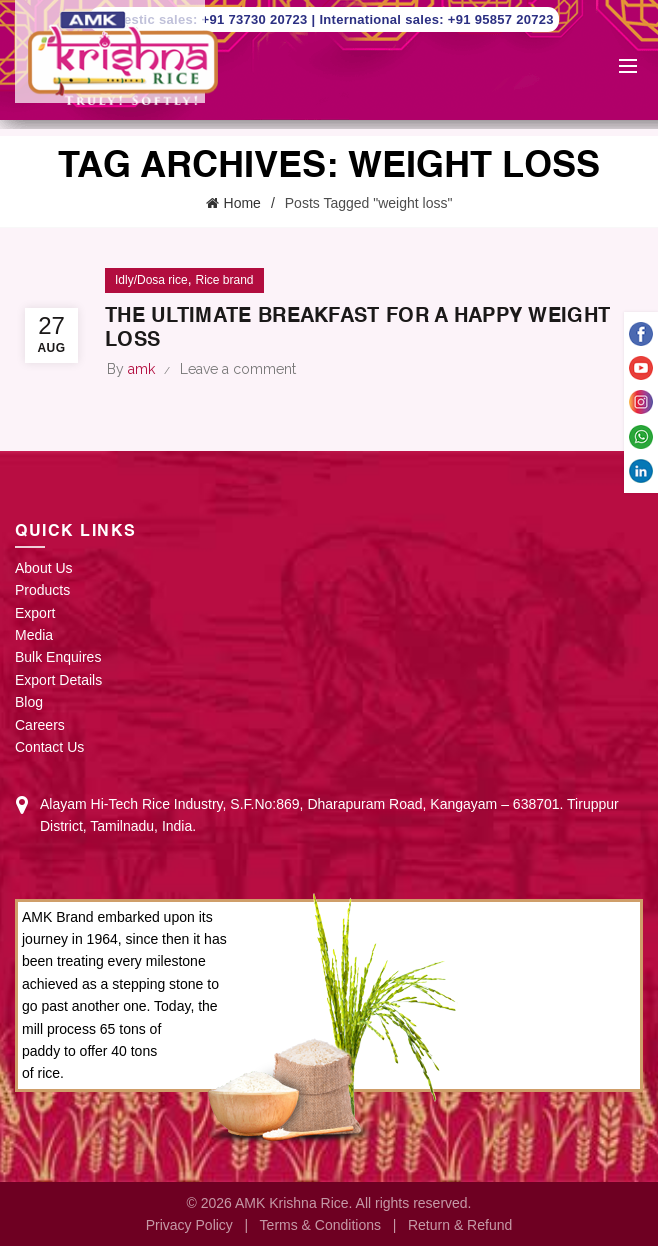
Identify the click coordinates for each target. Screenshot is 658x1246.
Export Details (58, 680)
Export (35, 613)
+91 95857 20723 (501, 19)
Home (242, 203)
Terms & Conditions (320, 1225)
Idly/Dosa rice (151, 280)
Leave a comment (238, 369)
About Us (44, 568)
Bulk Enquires (58, 657)
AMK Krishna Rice (292, 1203)
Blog (29, 702)
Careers (40, 725)
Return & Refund (460, 1225)
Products (42, 590)
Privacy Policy (189, 1225)
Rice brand (224, 280)
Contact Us (49, 747)
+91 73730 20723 (257, 19)
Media (34, 635)
